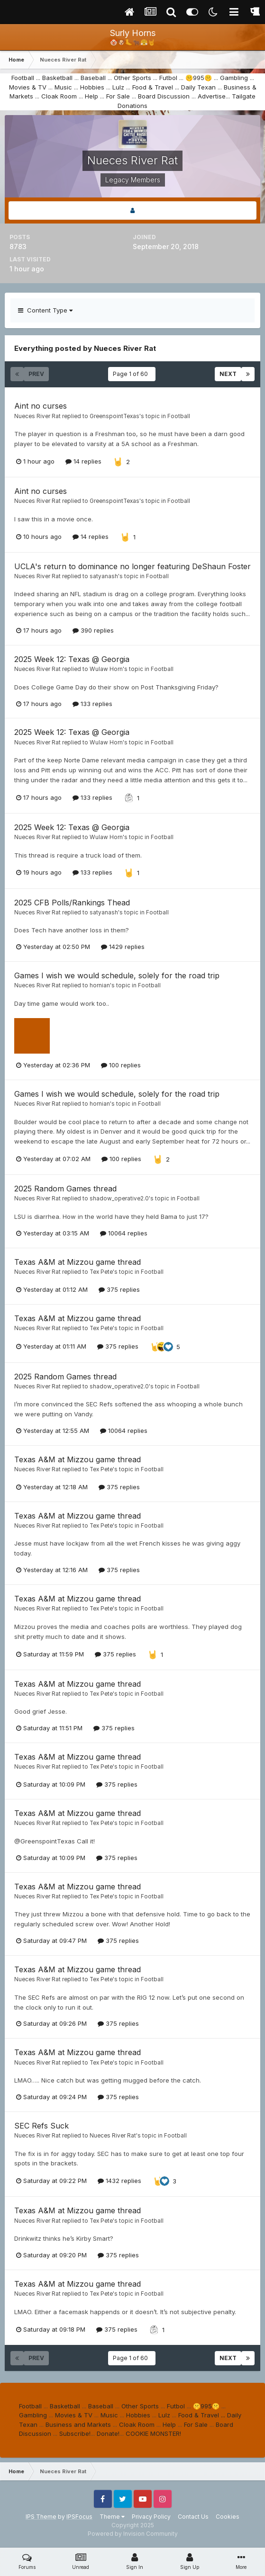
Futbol (168, 77)
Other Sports (132, 77)
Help (91, 96)
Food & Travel (152, 87)
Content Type (45, 310)
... (177, 87)
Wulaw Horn (106, 669)
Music (63, 87)
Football (22, 77)
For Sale (118, 96)
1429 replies (123, 946)
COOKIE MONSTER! (153, 2433)
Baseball (93, 77)
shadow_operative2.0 (119, 1198)
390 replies (93, 630)
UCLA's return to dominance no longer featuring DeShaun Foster (132, 566)
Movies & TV (27, 87)
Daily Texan (198, 87)
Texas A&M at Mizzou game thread (77, 1262)
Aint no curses (40, 406)
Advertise (212, 96)
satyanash (104, 576)
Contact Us (193, 2516)
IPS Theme (41, 2516)
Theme (112, 2516)
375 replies (119, 1289)
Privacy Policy (151, 2516)
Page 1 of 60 (132, 373)
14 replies (83, 461)
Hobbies (92, 87)
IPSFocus (79, 2516)
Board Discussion (164, 96)
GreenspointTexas (114, 416)
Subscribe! (75, 2433)
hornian (100, 985)
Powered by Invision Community (133, 2533)
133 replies (92, 703)
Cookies (227, 2516)
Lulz (118, 87)
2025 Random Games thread (65, 1188)
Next (228, 373)
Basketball (57, 77)
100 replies (121, 1065)
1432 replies (119, 2180)
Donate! (108, 2433)
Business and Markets (78, 2424)
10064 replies (123, 1233)
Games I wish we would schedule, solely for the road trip (116, 975)
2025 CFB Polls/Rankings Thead (72, 902)
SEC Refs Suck (41, 2125)
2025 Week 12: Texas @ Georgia (71, 659)
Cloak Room (59, 96)
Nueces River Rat (37, 416)
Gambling (234, 77)
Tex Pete (101, 1272)
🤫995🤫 (198, 77)
